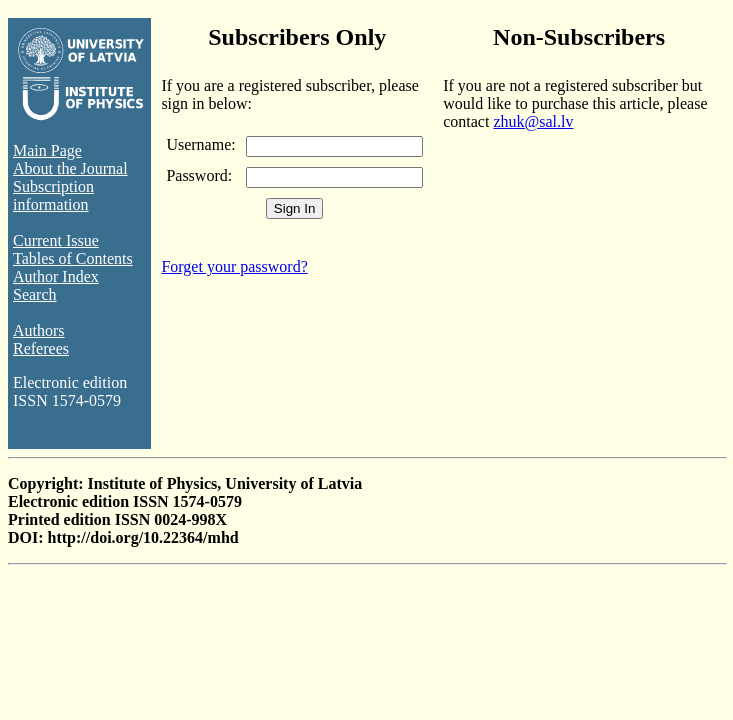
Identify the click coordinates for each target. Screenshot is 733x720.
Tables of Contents (73, 258)
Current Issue (56, 240)
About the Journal (70, 168)
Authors (39, 330)
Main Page (47, 150)
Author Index (56, 276)
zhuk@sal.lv (533, 121)
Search (35, 294)
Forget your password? (234, 266)
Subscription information (53, 195)
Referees (41, 348)
